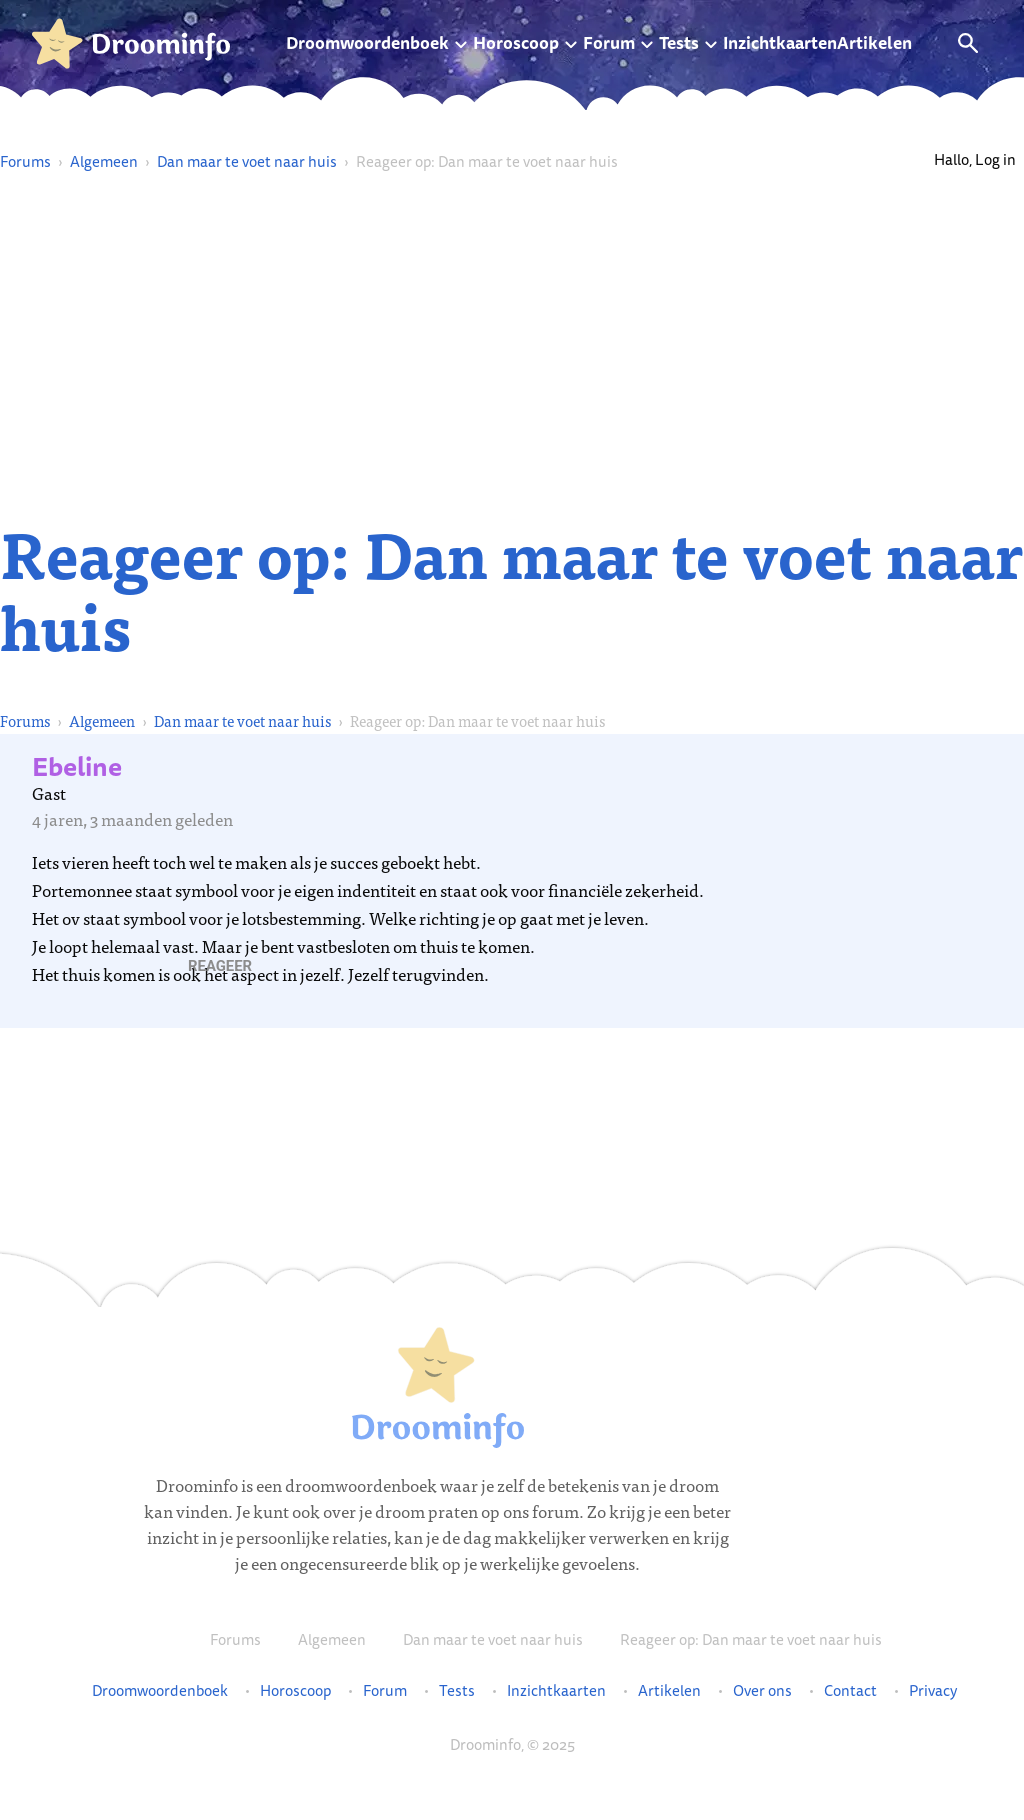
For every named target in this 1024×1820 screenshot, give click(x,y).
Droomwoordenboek (367, 42)
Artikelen (874, 42)
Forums (25, 161)
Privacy (933, 1691)
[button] (220, 966)
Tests (679, 42)
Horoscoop (516, 42)
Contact (850, 1691)
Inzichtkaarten (780, 42)
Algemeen (104, 161)
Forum (609, 42)
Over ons (762, 1691)
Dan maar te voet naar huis (247, 161)
